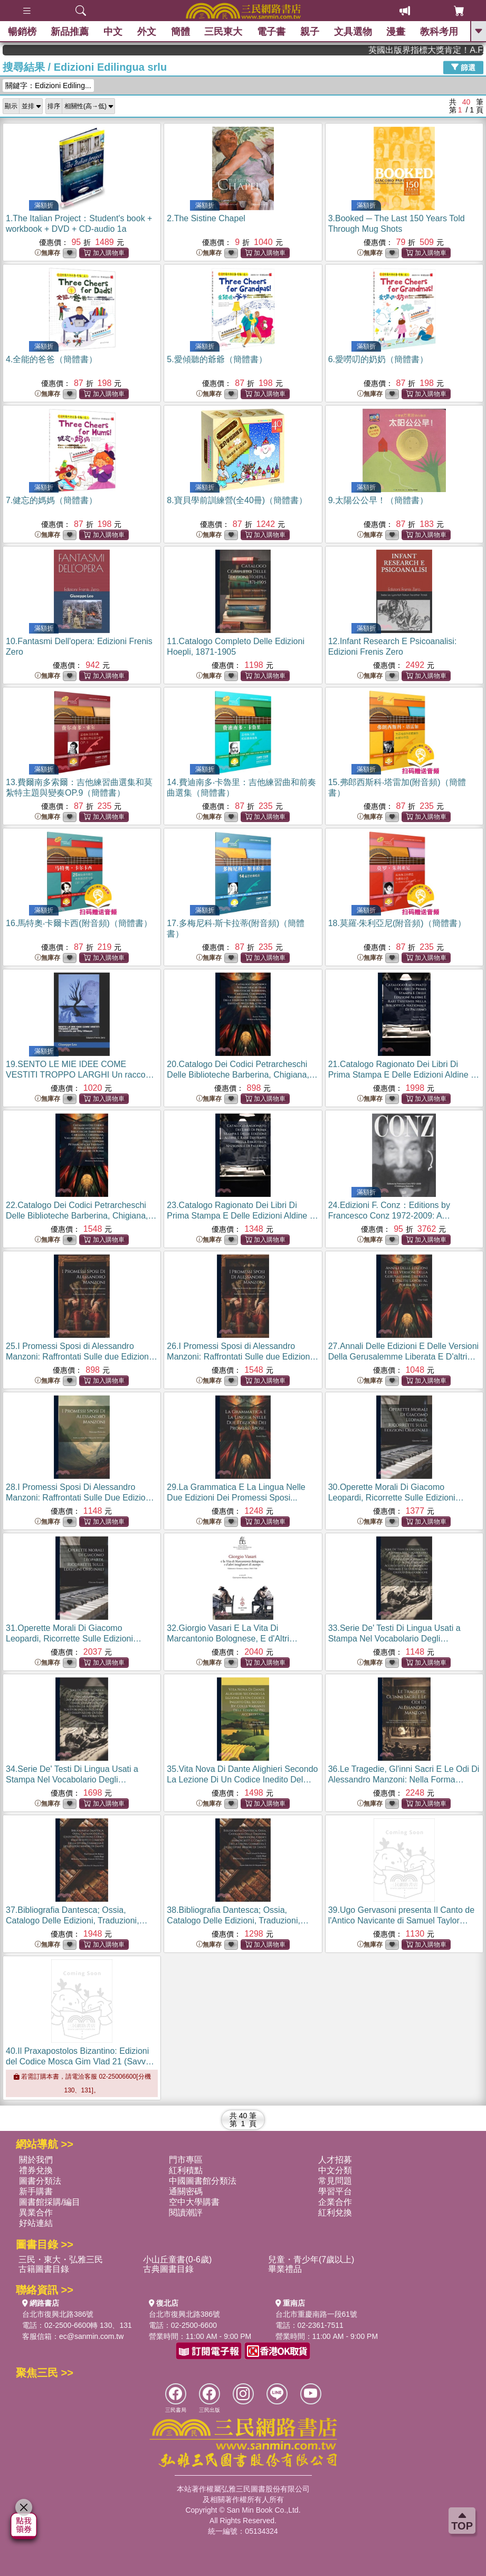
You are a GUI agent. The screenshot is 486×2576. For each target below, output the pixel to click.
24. (389, 1216)
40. (80, 2061)
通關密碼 (186, 2191)
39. (401, 1920)
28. (80, 1498)
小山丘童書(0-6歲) (177, 2259)
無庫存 (47, 253)
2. (206, 218)
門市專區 (186, 2159)
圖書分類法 (40, 2180)
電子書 (271, 31)
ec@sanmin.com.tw (91, 2336)
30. (396, 1498)
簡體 (180, 31)
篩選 (463, 67)
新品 (70, 31)
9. (378, 500)
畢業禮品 (285, 2268)
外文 (146, 31)
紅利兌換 (335, 2212)
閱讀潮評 (186, 2212)
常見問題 (335, 2180)
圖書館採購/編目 (49, 2201)
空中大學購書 (194, 2201)
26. (242, 1357)
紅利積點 (186, 2170)
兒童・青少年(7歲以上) (311, 2259)
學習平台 (335, 2191)
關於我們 (36, 2159)
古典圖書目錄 (168, 2268)
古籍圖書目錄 (43, 2268)
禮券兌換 (36, 2170)
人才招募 (335, 2159)
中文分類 (335, 2170)
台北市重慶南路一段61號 (316, 2314)
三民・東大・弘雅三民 (60, 2259)
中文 (112, 31)
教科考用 (439, 31)
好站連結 (36, 2223)
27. (403, 1357)
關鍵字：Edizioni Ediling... (48, 85)
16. (79, 923)
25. (81, 1357)
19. (81, 1075)
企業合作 (335, 2201)
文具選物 (353, 31)
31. (73, 1639)
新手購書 (36, 2191)
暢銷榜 (22, 31)
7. (51, 500)
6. (378, 359)
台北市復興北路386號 (57, 2314)
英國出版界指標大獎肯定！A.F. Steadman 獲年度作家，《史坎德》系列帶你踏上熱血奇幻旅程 (446, 49)
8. (237, 500)
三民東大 (224, 31)
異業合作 (36, 2212)
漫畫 (396, 31)
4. (51, 359)
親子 (309, 31)
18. (397, 923)
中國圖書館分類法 (202, 2180)
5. (216, 359)
